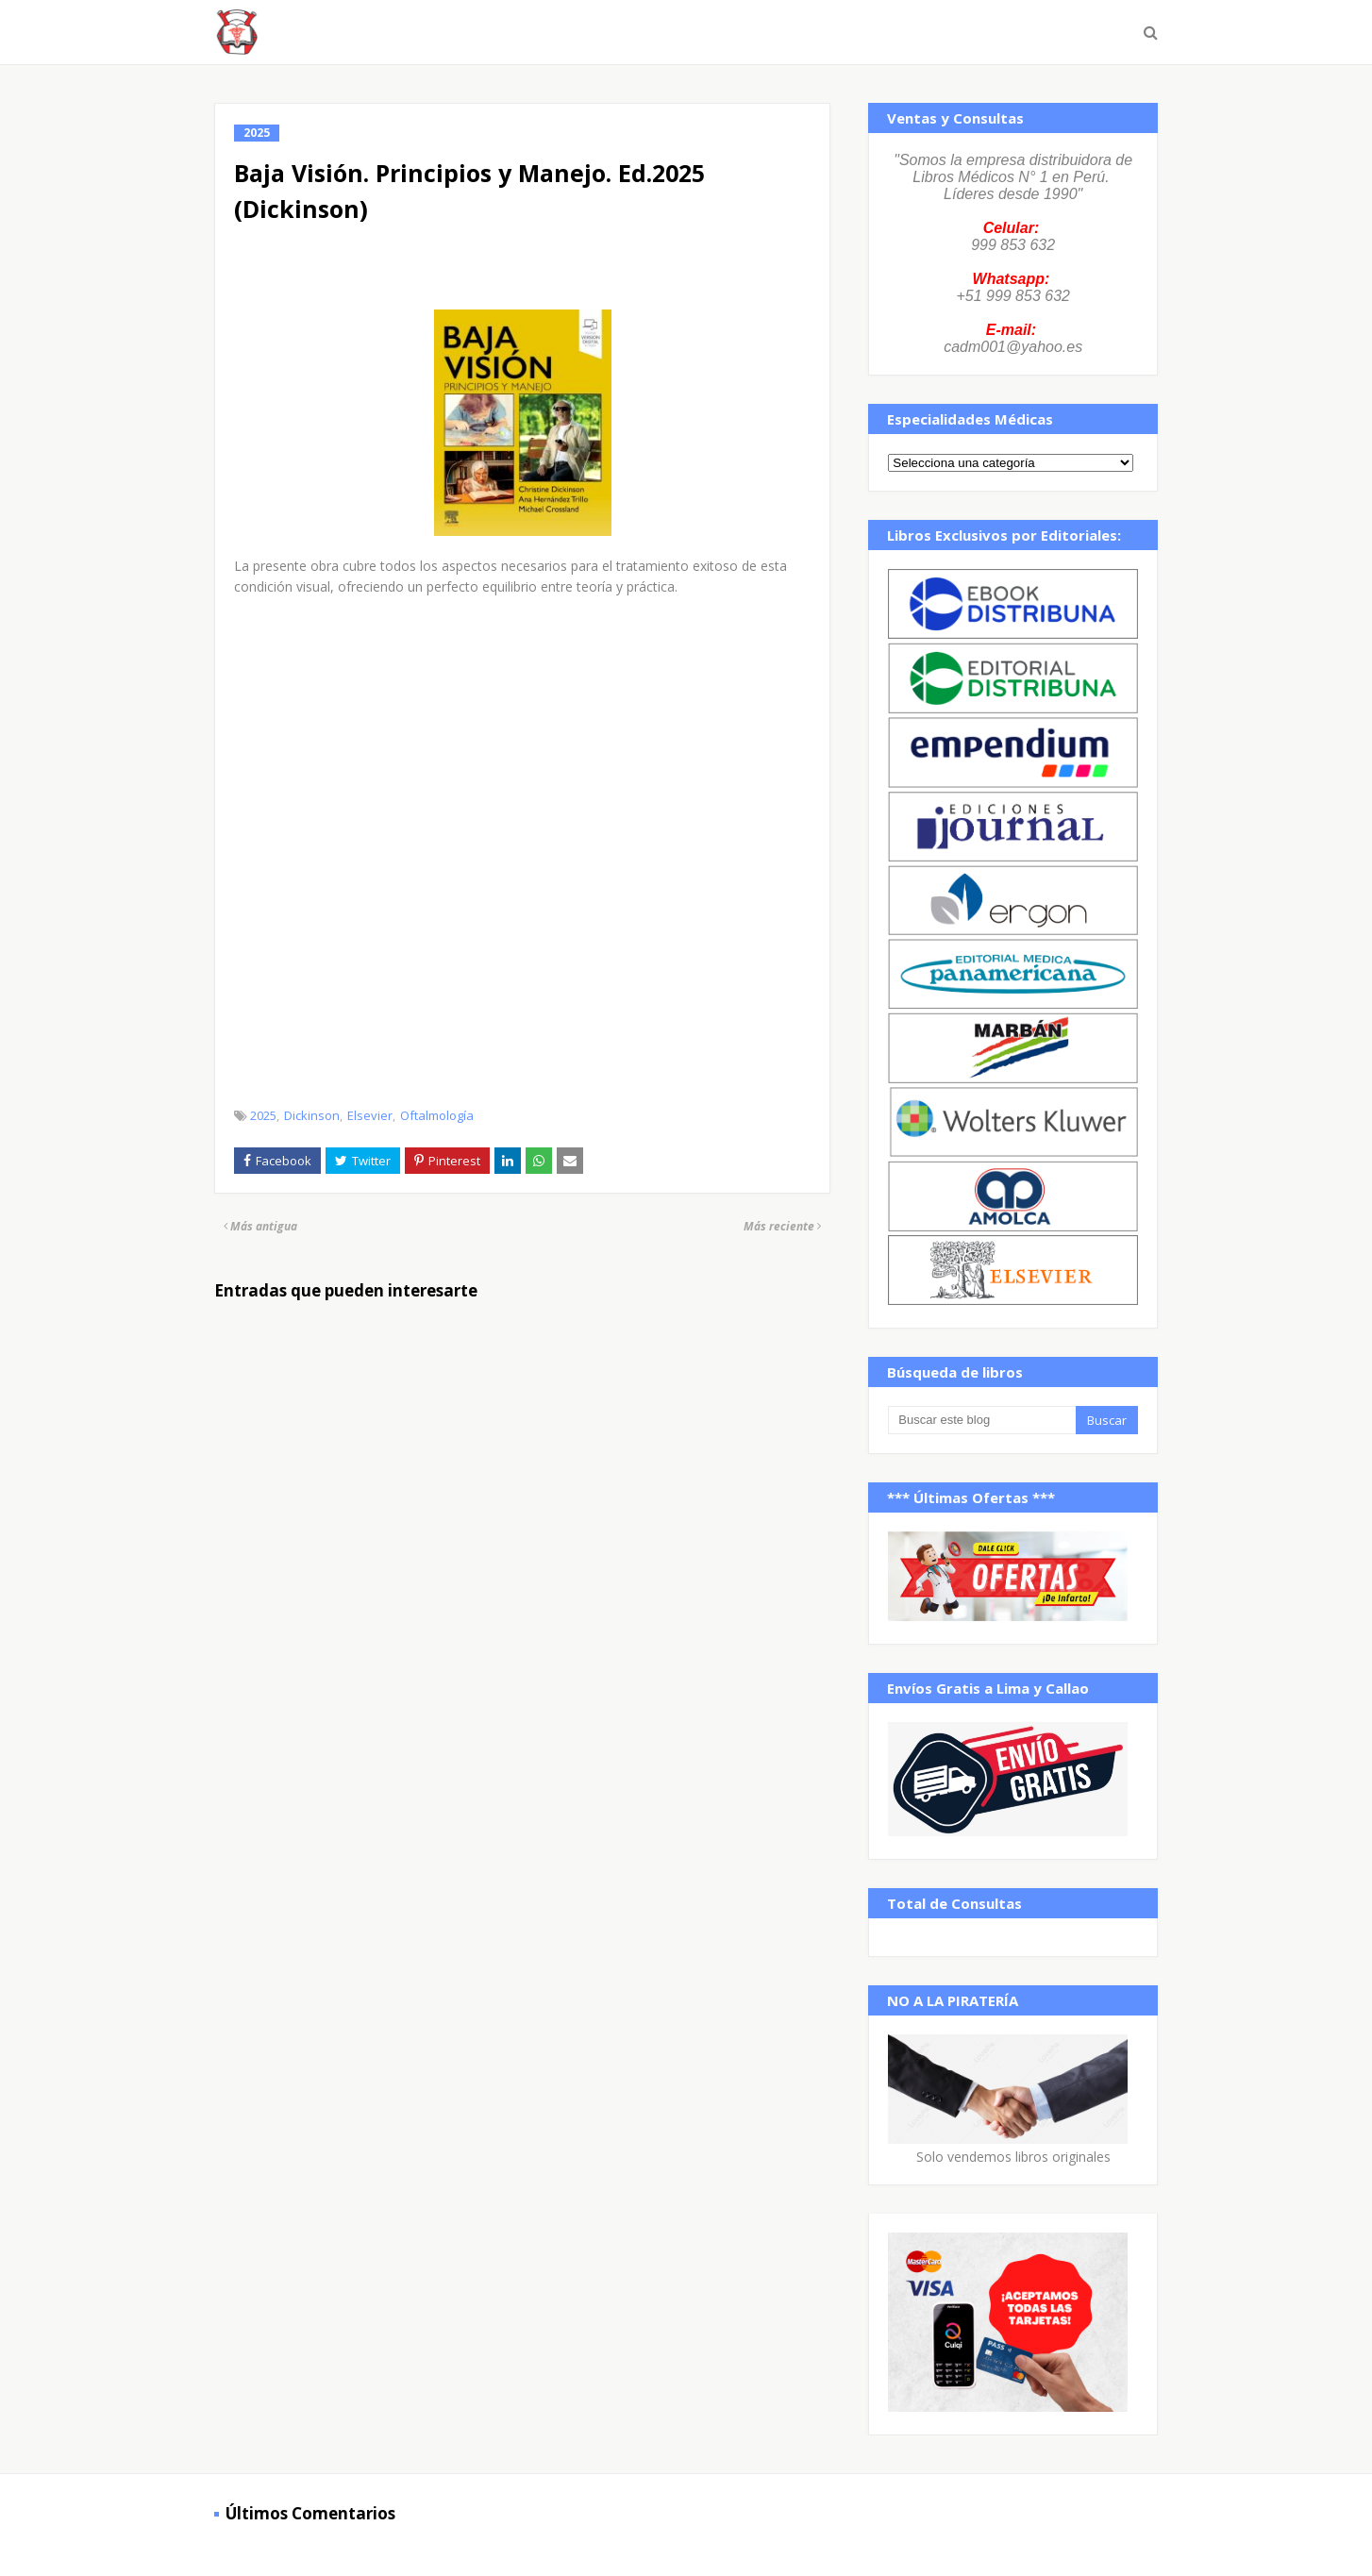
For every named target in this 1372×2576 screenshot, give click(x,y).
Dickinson (312, 1115)
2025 (263, 1115)
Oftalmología (437, 1115)
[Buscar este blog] (981, 1420)
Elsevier (370, 1115)
